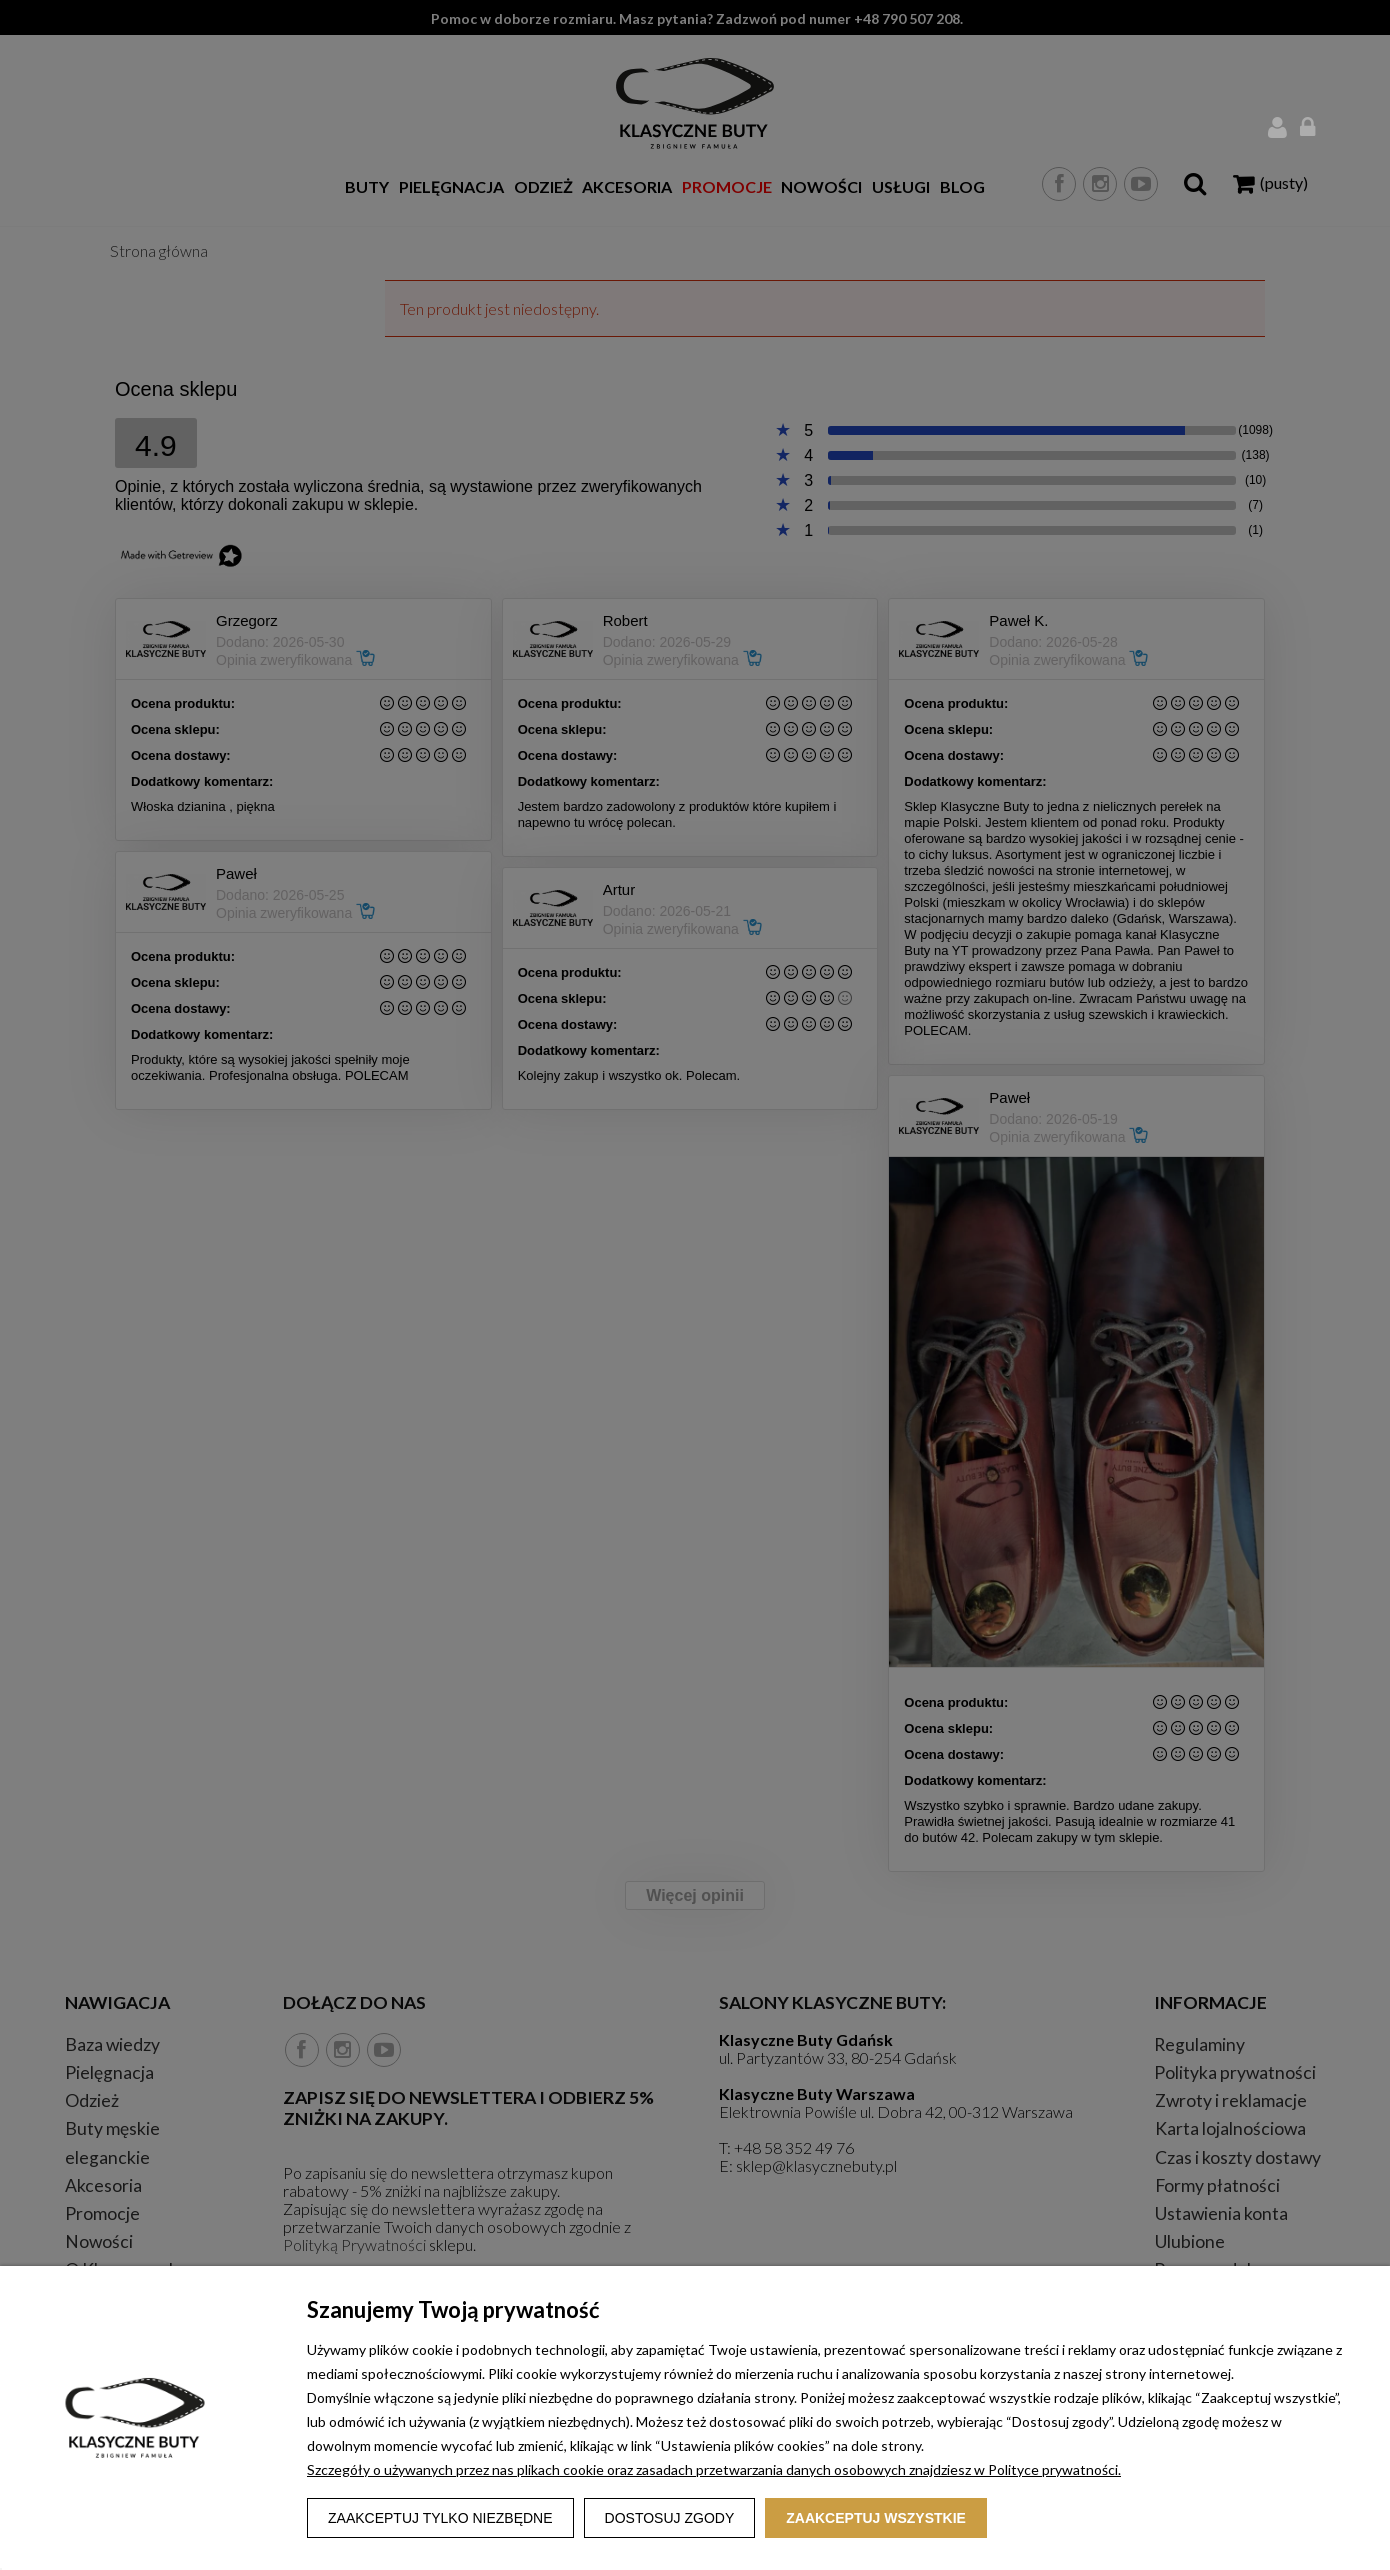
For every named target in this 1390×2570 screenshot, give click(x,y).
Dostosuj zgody (670, 2518)
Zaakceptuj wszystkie (876, 2518)
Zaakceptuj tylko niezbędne (440, 2518)
